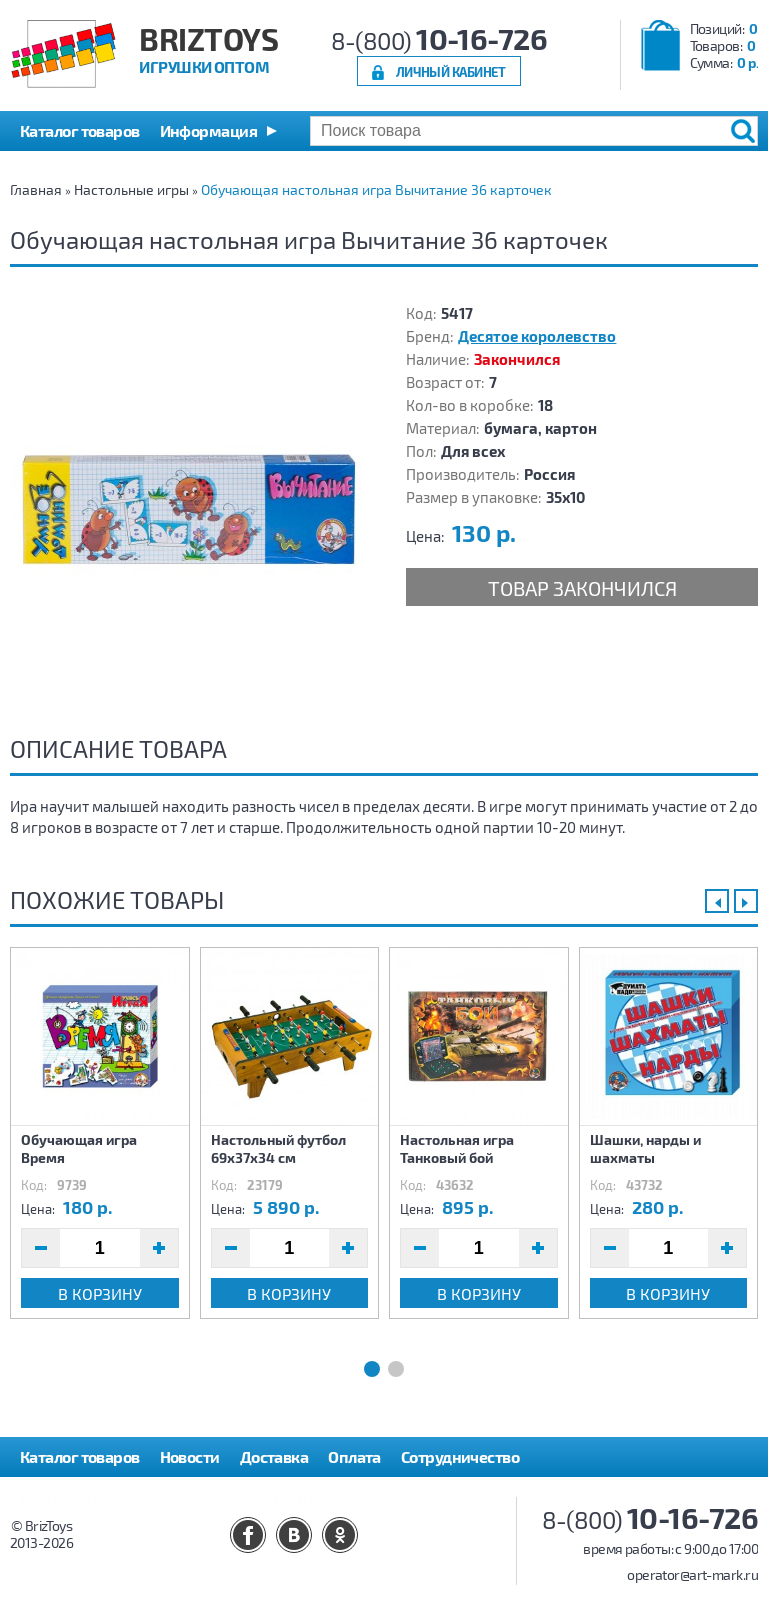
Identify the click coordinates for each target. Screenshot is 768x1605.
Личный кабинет (451, 71)
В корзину (100, 1293)
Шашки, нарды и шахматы (645, 1148)
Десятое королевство (537, 336)
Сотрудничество (460, 1456)
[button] (218, 131)
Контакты (309, 1496)
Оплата (354, 1456)
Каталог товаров (80, 1456)
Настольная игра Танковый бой (457, 1148)
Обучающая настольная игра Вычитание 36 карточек (376, 189)
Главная (36, 189)
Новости (190, 1456)
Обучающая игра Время (79, 1148)
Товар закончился (582, 588)
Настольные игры (131, 189)
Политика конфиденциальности (137, 1496)
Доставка (274, 1456)
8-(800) (439, 40)
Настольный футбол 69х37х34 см (278, 1148)
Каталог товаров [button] (80, 130)
